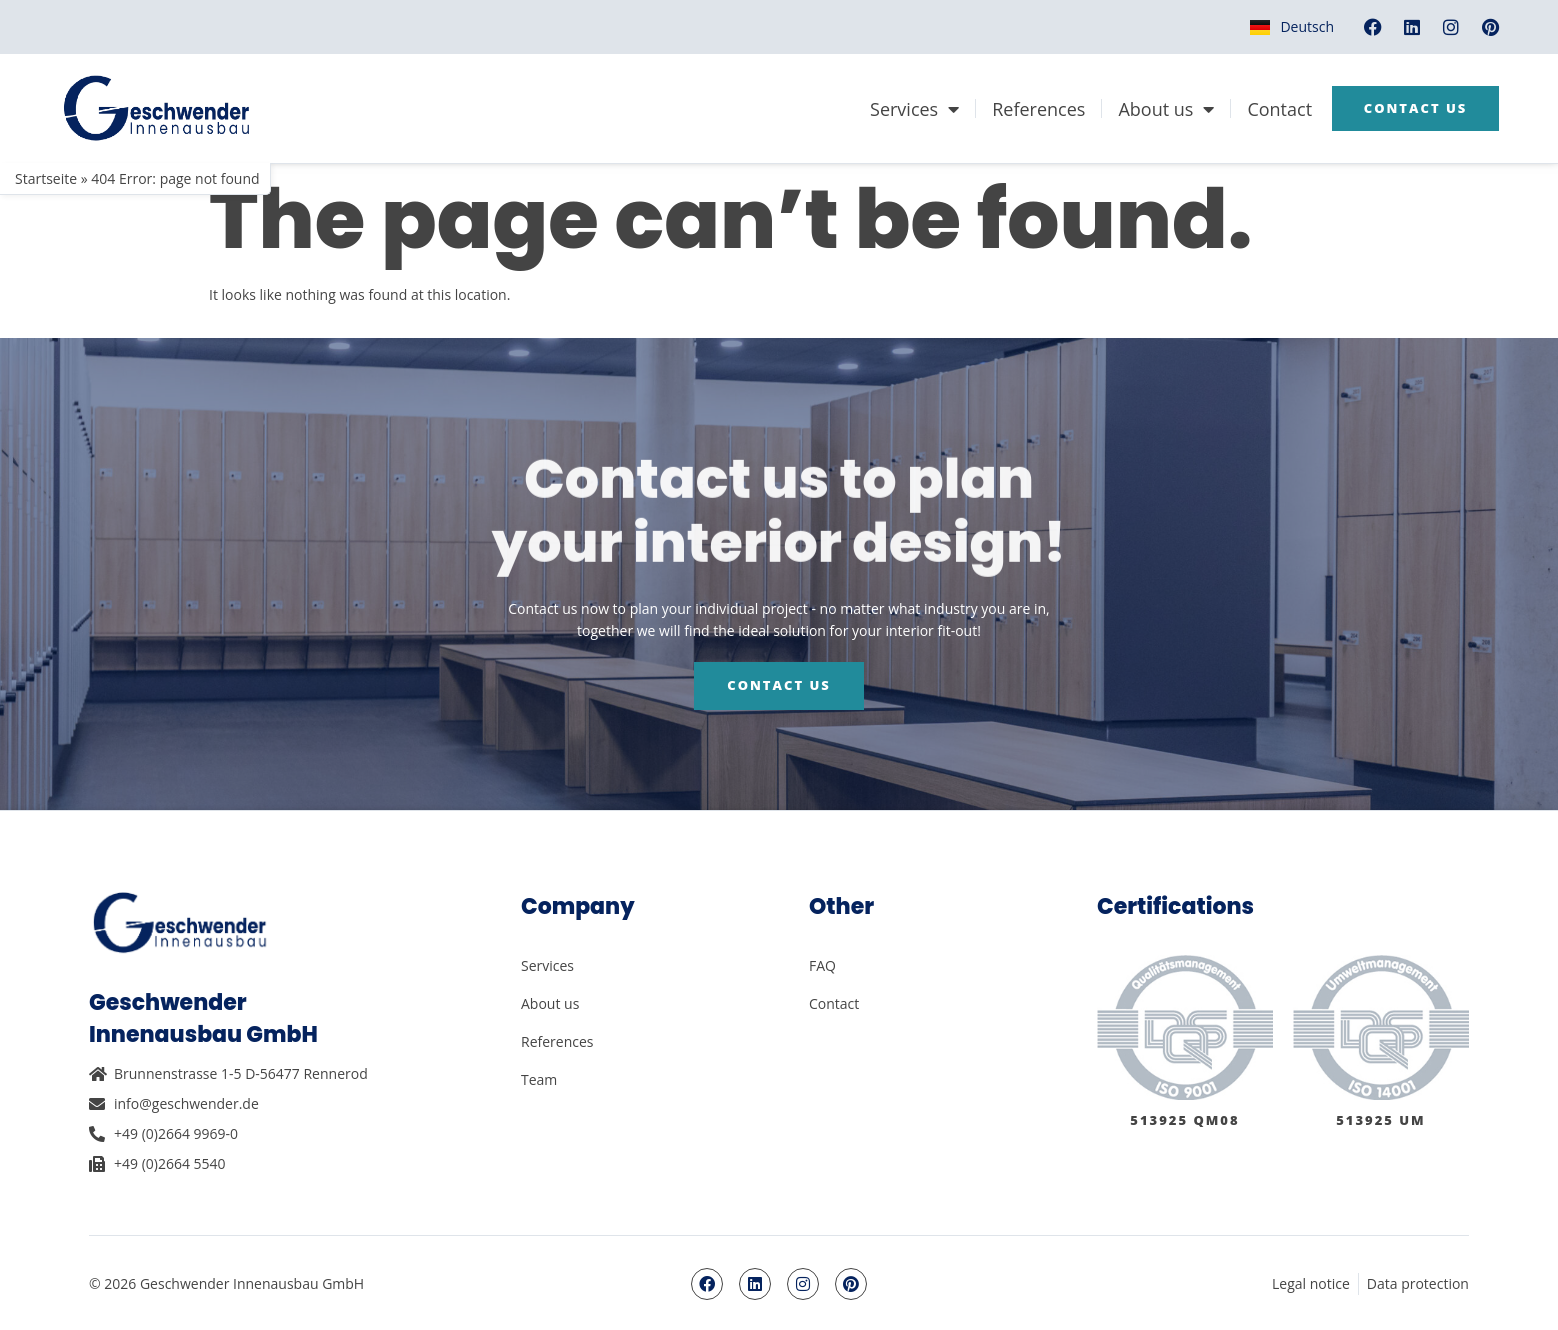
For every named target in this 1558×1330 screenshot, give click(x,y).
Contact (1279, 109)
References (1038, 109)
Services (913, 109)
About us (1166, 109)
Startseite (46, 178)
